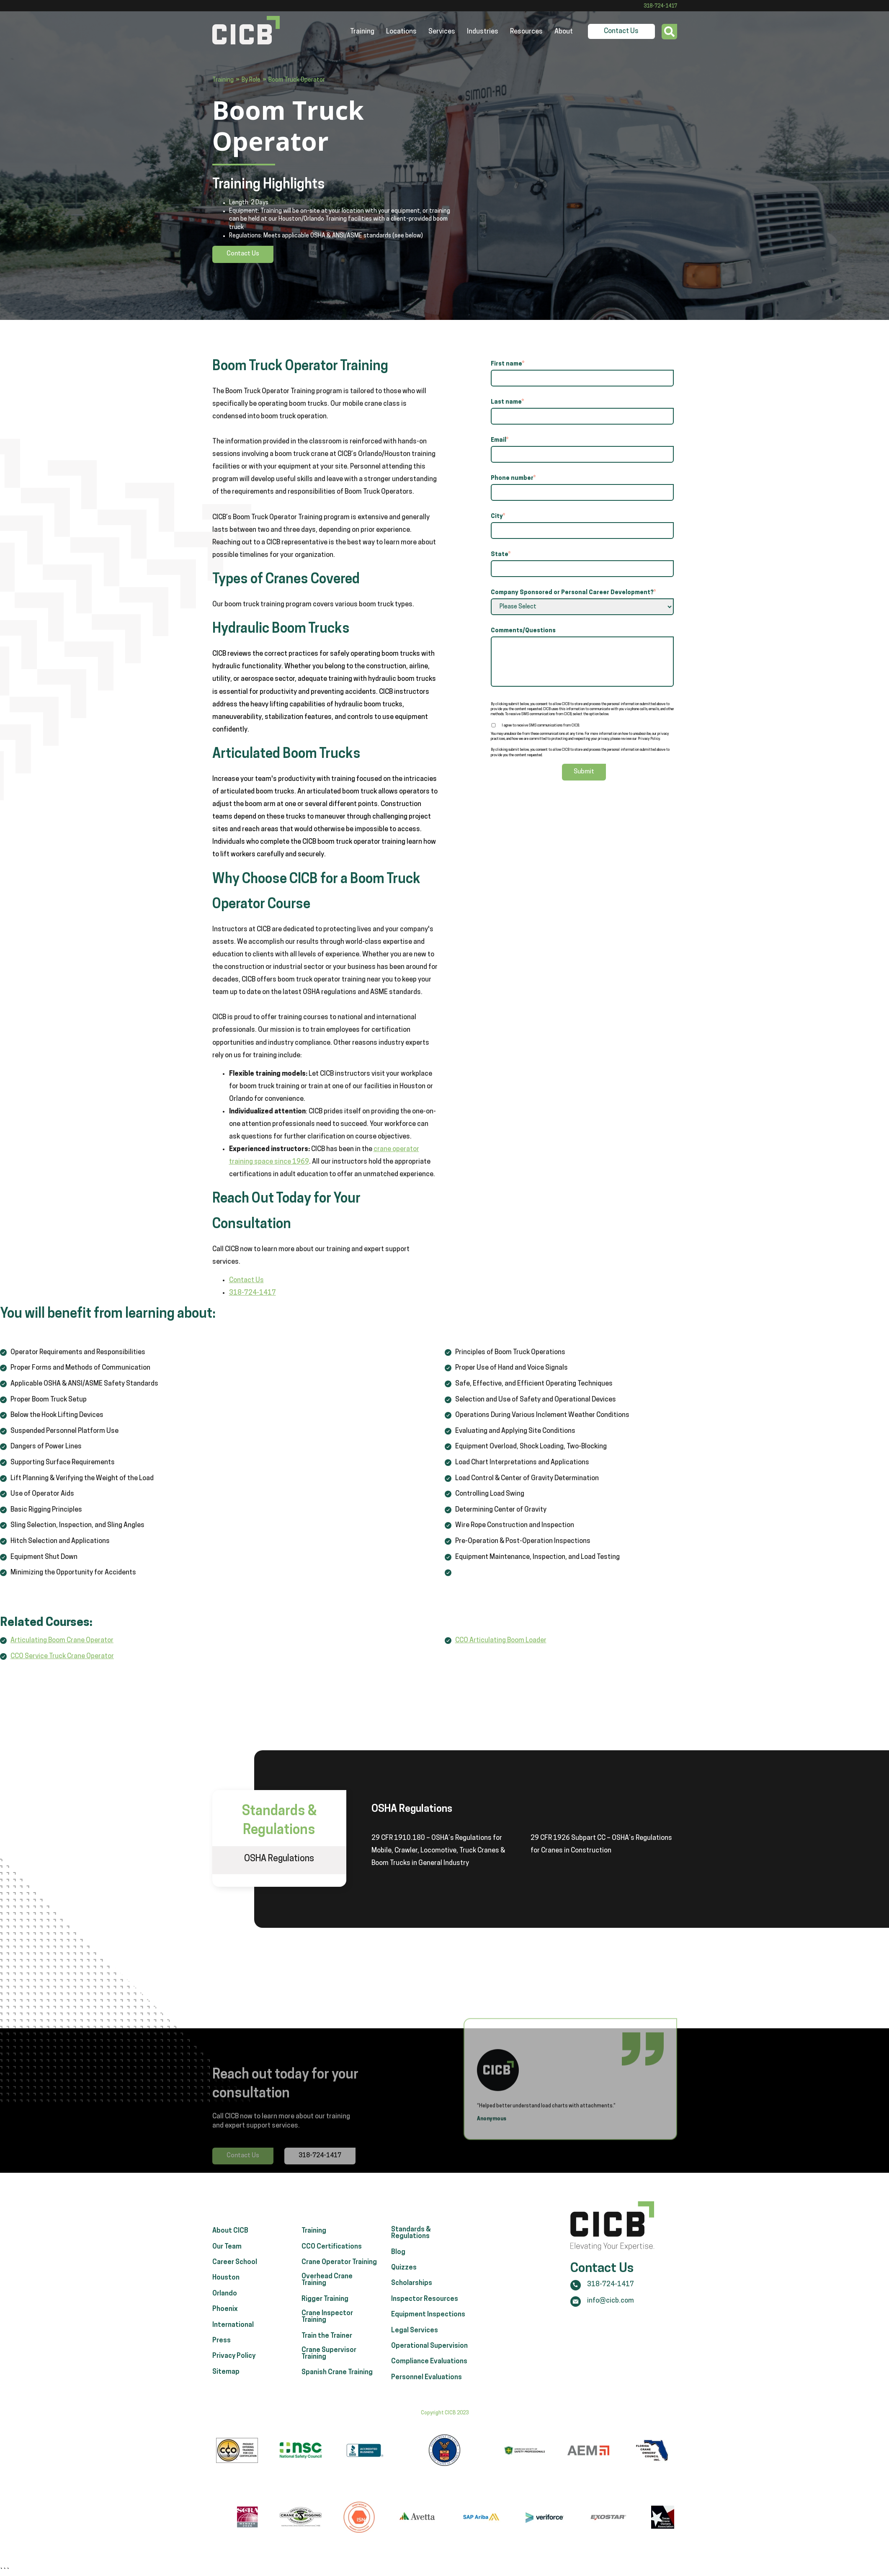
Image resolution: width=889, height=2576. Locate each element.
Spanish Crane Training (337, 2409)
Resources (526, 31)
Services (441, 31)
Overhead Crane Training (327, 2316)
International (233, 2361)
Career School (234, 2298)
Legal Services (414, 2366)
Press (221, 2376)
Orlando (224, 2329)
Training (362, 31)
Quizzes (404, 2303)
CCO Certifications (331, 2283)
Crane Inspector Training (327, 2353)
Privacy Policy (233, 2392)
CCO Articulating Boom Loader (500, 1640)
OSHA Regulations (279, 1859)
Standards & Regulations (411, 2269)
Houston (226, 2314)
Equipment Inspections (428, 2350)
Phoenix (225, 2345)
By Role (251, 80)
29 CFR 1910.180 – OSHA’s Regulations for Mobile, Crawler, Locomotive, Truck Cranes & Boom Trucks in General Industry (438, 1851)
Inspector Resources (424, 2335)
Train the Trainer (326, 2372)
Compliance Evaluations (429, 2398)
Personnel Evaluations (426, 2413)
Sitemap (226, 2408)
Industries (482, 31)
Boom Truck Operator (296, 80)
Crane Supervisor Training (328, 2389)
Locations (401, 31)
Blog (398, 2288)
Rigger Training (324, 2335)
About (563, 31)
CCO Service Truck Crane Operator (62, 1656)
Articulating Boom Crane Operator (61, 1640)
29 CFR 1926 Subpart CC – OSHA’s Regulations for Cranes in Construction (601, 1844)
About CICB (230, 2267)
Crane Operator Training (339, 2298)
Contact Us (621, 31)
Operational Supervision (429, 2382)
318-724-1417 (660, 6)
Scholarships (411, 2319)
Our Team (227, 2283)
